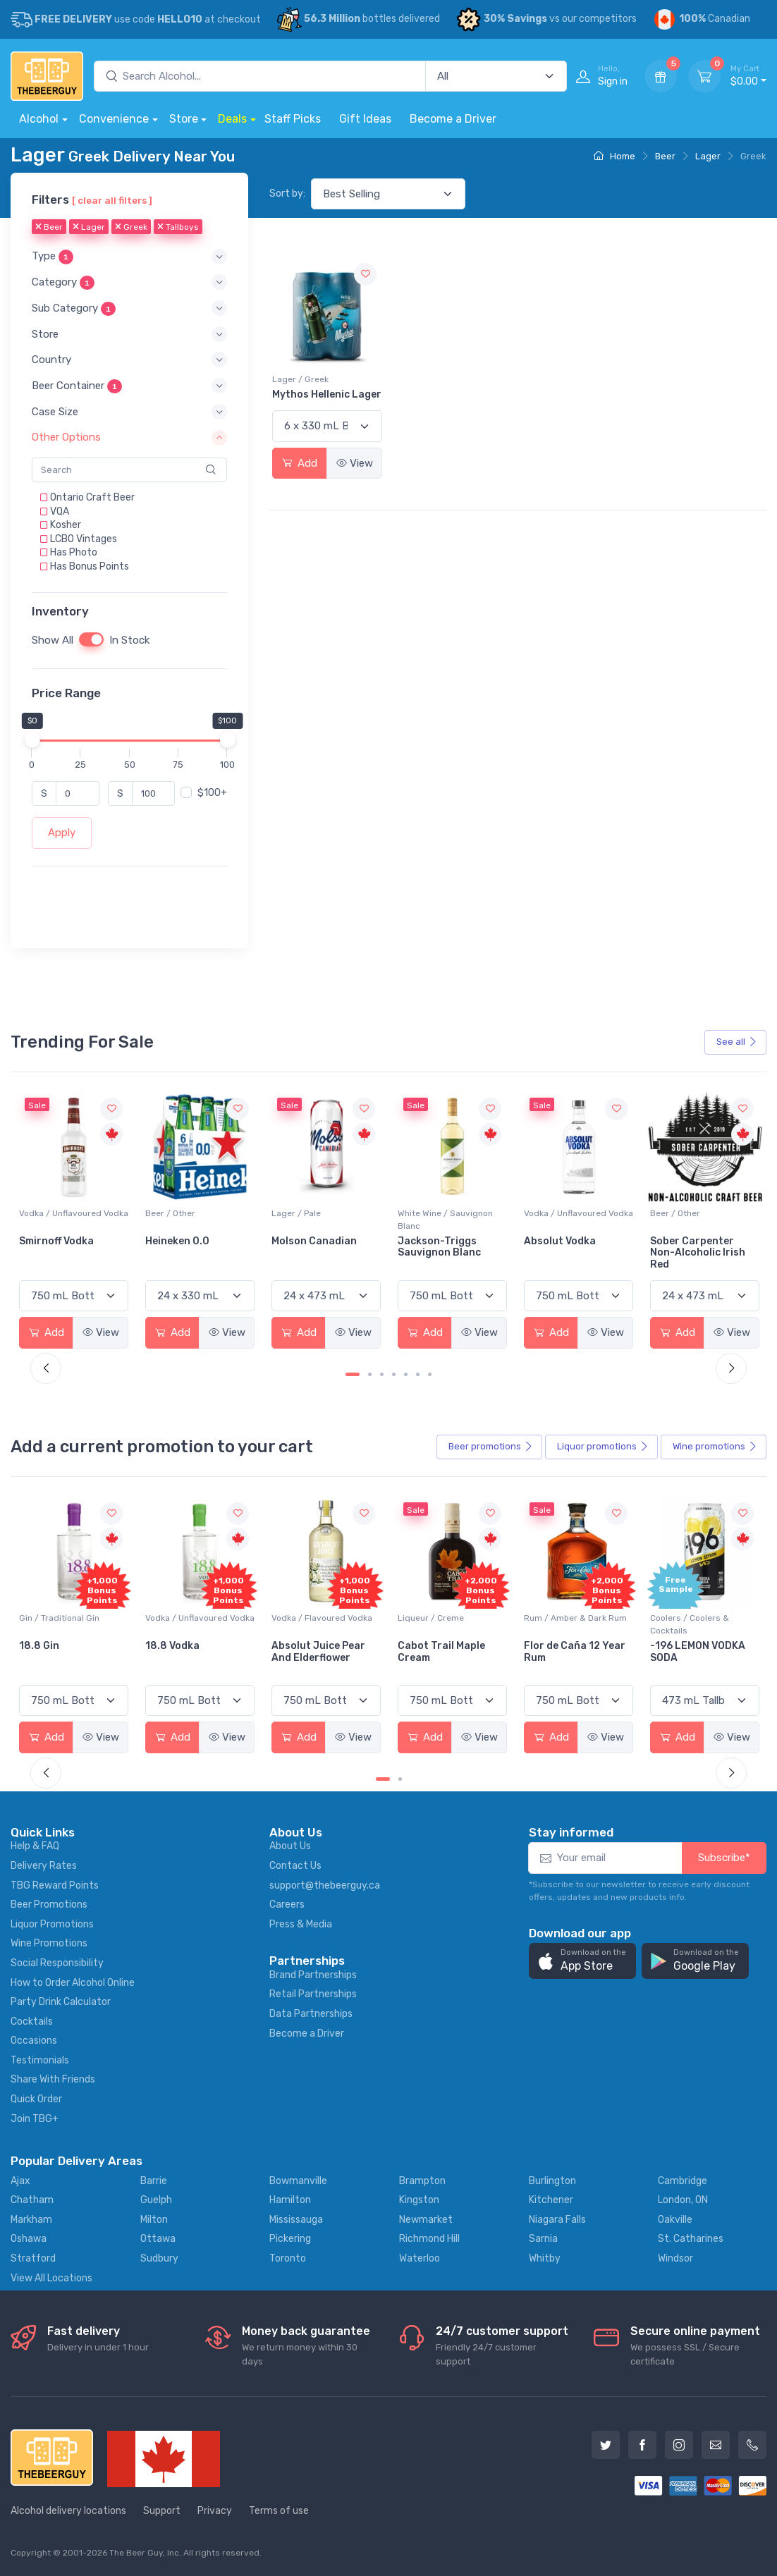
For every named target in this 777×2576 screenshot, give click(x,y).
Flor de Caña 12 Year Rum (701, 1652)
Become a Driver (453, 118)
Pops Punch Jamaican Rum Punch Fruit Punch (73, 1658)
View (354, 463)
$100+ (212, 793)
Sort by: (287, 194)
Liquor (603, 1447)
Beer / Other (296, 1213)
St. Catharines (690, 2239)
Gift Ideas (365, 118)
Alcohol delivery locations (68, 2511)
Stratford (33, 2258)
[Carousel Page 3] (382, 1374)
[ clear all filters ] (112, 200)
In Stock (129, 640)
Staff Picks (292, 118)
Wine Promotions (49, 1943)
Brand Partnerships (313, 1975)
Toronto (287, 2258)
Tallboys (178, 227)
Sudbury (159, 2258)
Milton (154, 2220)
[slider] (31, 739)
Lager (708, 156)
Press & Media (300, 1924)
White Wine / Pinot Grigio (68, 1213)
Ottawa (158, 2239)
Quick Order (36, 2099)
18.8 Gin (165, 1646)
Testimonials (40, 2060)
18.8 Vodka (298, 1646)
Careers (287, 1904)
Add (299, 463)
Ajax (20, 2181)
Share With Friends (53, 2079)
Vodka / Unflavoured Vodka (200, 1213)
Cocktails (32, 2022)
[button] (129, 256)
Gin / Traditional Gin (185, 1618)
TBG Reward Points (55, 1885)
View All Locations (51, 2278)
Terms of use (279, 2511)
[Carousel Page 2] (370, 1374)
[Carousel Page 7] (430, 1374)
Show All (52, 640)
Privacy (214, 2511)
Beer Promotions (49, 1904)
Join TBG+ (35, 2119)
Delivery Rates (44, 1866)
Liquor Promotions (52, 1924)
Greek (131, 227)
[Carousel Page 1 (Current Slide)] (352, 1374)
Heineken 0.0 (303, 1241)
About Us (290, 1846)
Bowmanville (298, 2181)
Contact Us (295, 1866)
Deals (232, 118)
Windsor (675, 2258)
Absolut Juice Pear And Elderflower (444, 1652)
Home (614, 156)
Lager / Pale (422, 1213)
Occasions (34, 2041)
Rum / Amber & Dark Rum (701, 1618)
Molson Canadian (440, 1241)
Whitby (545, 2258)
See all (736, 1041)
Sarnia (543, 2239)
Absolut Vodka (686, 1241)
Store (183, 118)
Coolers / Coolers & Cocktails (58, 1624)
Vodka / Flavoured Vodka (448, 1618)
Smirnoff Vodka (182, 1241)
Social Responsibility (57, 1963)
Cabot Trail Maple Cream (567, 1652)
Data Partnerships (311, 2014)
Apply (61, 832)
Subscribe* (724, 1857)
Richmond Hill (429, 2239)
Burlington (552, 2181)
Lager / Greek (300, 379)
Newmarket (426, 2220)
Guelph (156, 2200)
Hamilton (290, 2200)
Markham (31, 2220)
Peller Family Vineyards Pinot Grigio (58, 1253)
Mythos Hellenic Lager (326, 394)
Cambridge (682, 2181)
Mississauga (296, 2220)
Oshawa (29, 2239)
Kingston (419, 2200)
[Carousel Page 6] (418, 1374)
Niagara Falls (557, 2220)
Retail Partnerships (313, 1994)
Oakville (675, 2220)
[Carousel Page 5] (406, 1374)
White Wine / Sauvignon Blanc (571, 1219)
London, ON (683, 2200)
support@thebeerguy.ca (324, 1885)
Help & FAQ (35, 1846)
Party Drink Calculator (61, 2002)
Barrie (153, 2181)
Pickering (290, 2239)
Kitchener (551, 2200)
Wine (715, 1447)
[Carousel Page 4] (394, 1374)
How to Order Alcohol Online (73, 1983)
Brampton (422, 2181)
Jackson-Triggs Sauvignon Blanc (565, 1247)
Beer (665, 156)
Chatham (32, 2200)
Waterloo (419, 2258)
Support (162, 2511)
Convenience (114, 118)
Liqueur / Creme (557, 1618)
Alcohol (39, 118)
